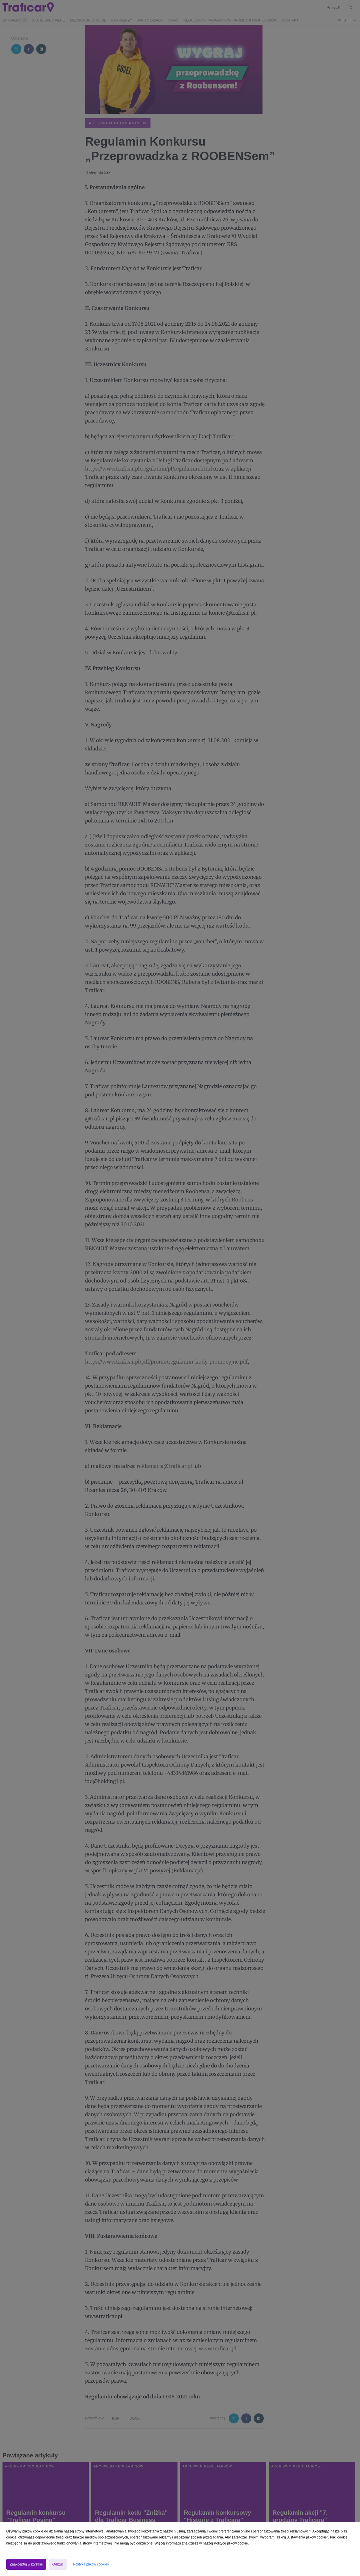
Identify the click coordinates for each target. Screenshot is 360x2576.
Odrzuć (58, 2564)
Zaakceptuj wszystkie (26, 2564)
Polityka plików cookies (91, 2564)
